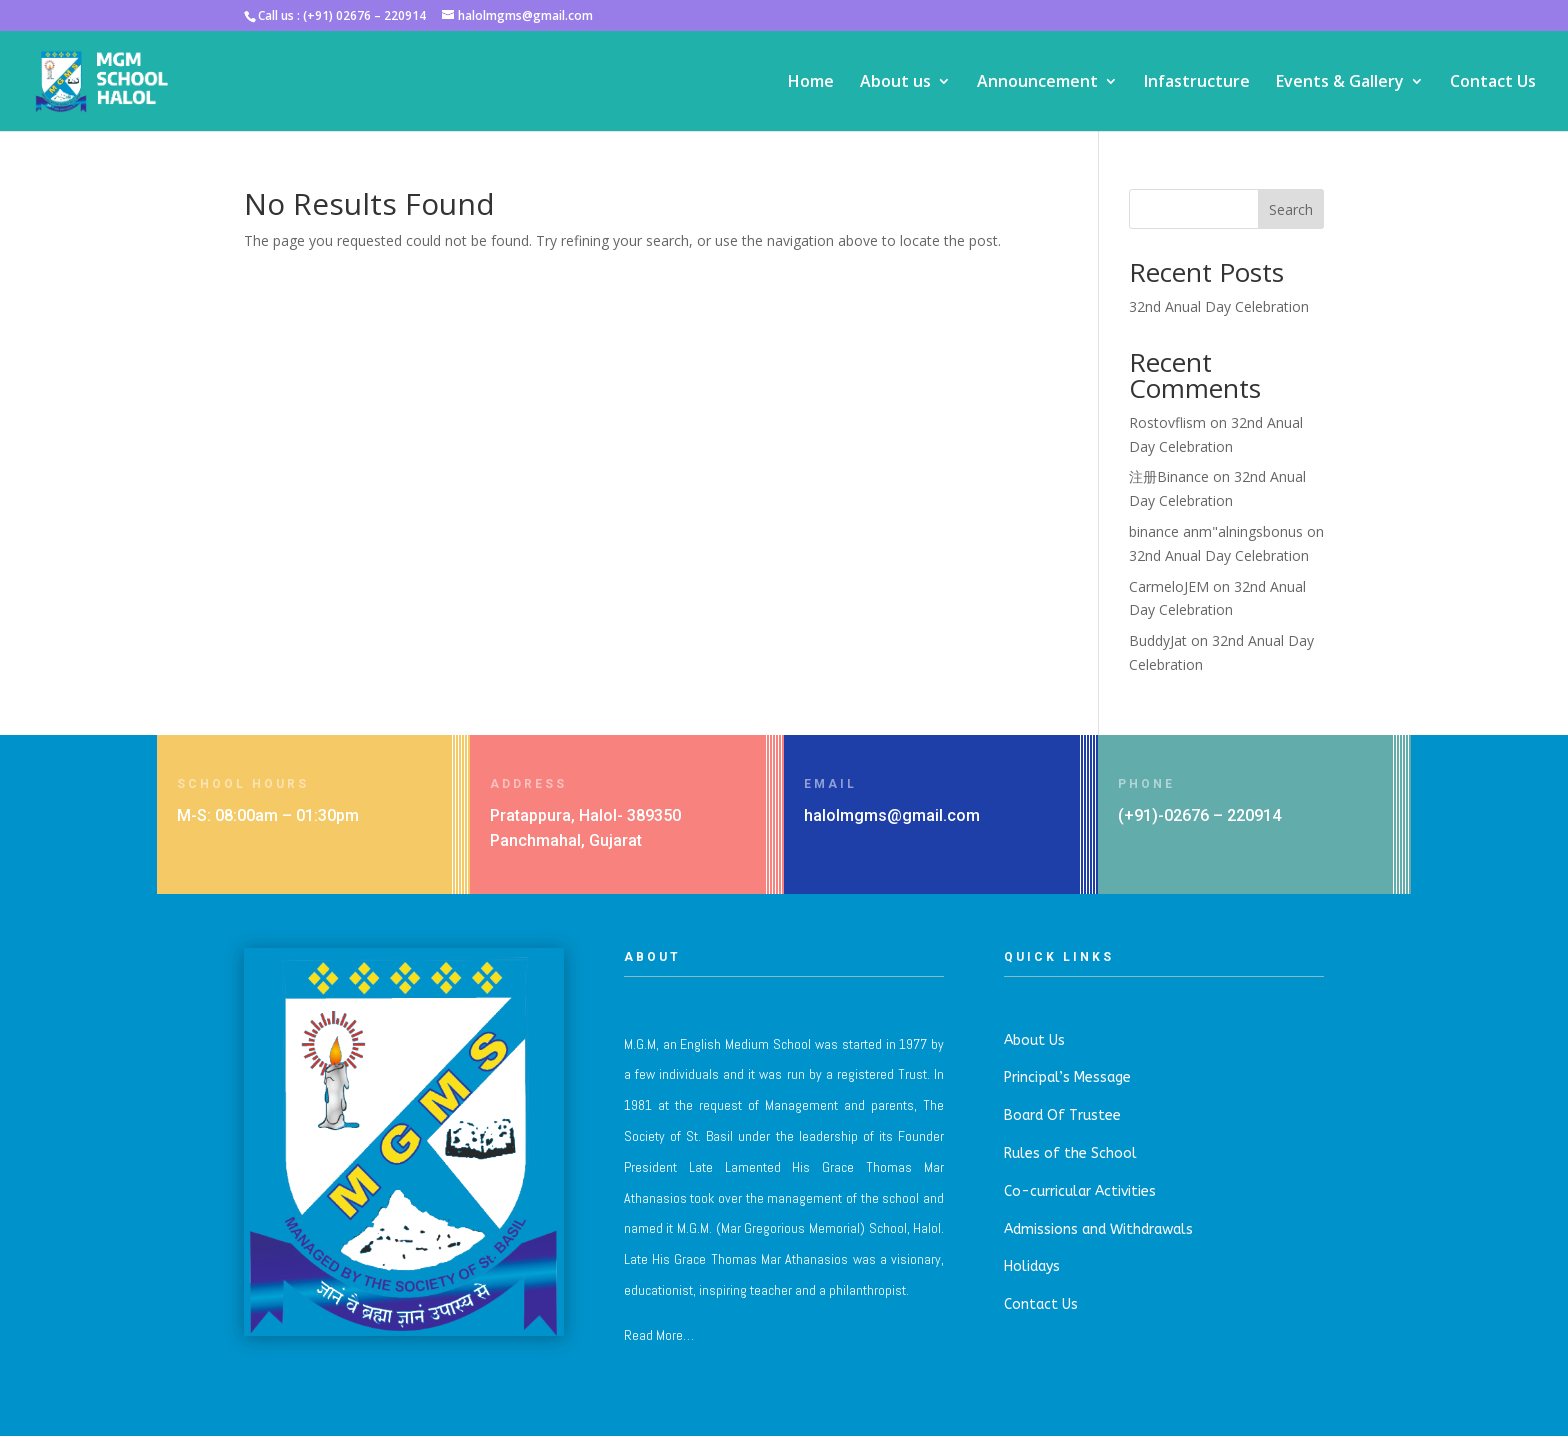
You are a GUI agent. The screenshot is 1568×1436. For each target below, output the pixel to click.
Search (1291, 209)
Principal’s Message (1067, 1077)
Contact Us (1493, 83)
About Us (1034, 1040)
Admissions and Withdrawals (1098, 1229)
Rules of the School (1070, 1153)
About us (895, 83)
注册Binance (1169, 476)
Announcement (1037, 83)
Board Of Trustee (1062, 1115)
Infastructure (1197, 83)
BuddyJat (1158, 640)
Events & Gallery (1340, 83)
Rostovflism (1167, 422)
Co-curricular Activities (1080, 1191)
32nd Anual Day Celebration (1219, 306)
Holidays (1032, 1266)
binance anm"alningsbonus (1216, 531)
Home (811, 83)
